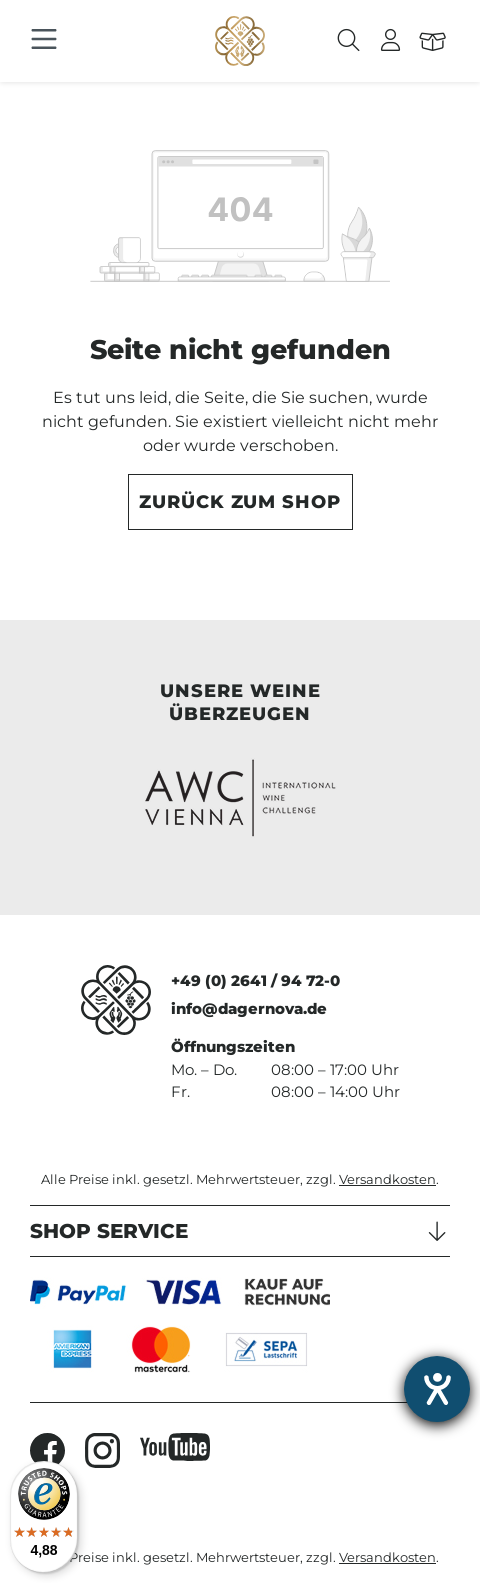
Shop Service (109, 1231)
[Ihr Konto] (391, 41)
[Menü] (44, 39)
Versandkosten (387, 1179)
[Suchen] (349, 41)
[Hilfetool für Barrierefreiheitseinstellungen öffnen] (437, 1389)
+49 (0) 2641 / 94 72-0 (255, 980)
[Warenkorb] (433, 41)
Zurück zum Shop (240, 502)
